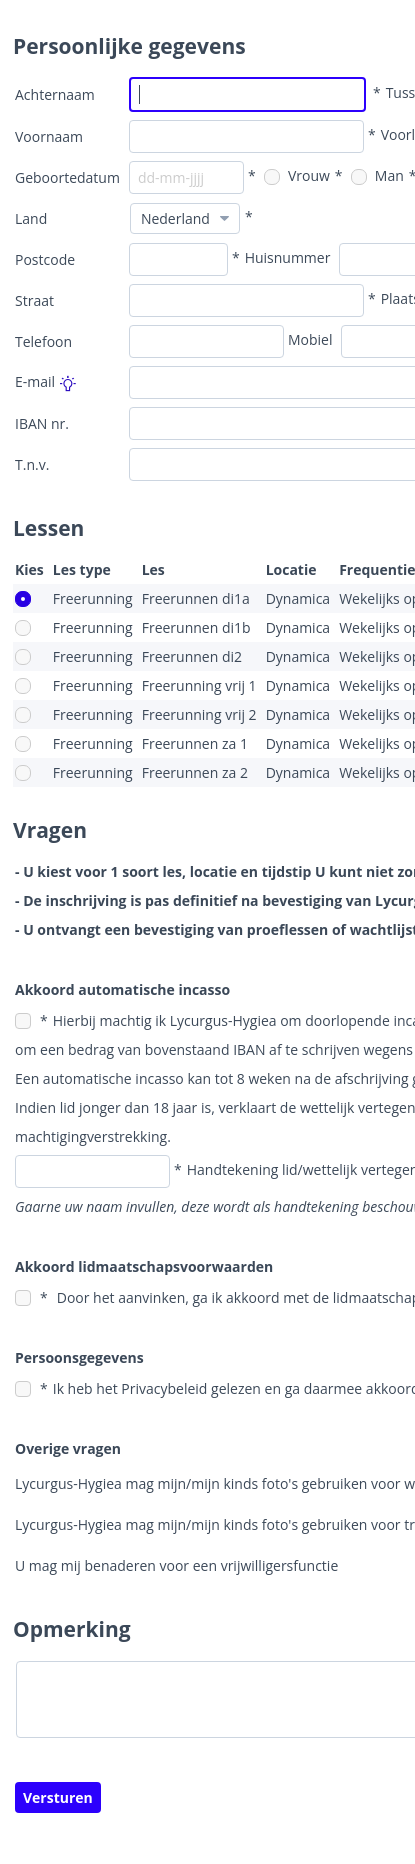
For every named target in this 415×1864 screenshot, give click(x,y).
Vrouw (297, 175)
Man (377, 175)
